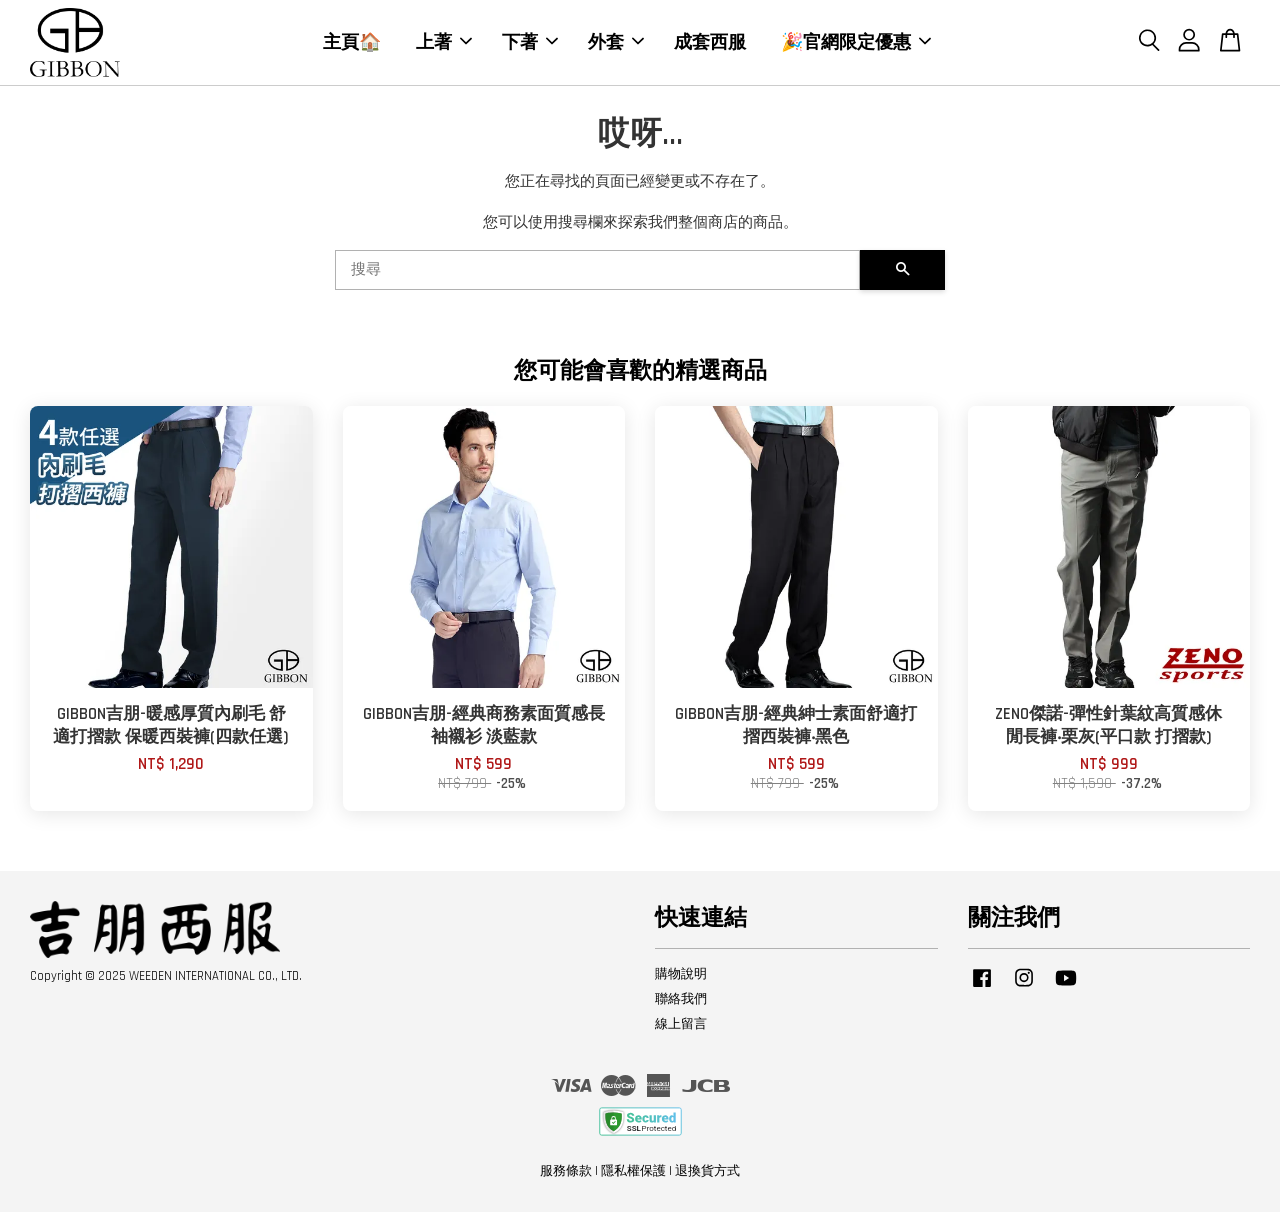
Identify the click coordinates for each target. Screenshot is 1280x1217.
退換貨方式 (707, 1175)
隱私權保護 (633, 1175)
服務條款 (566, 1175)
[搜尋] (597, 275)
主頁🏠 (352, 44)
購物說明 (681, 978)
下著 (530, 44)
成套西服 (710, 44)
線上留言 (681, 1028)
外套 (616, 44)
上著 (444, 44)
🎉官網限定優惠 (856, 44)
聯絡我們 (681, 1003)
